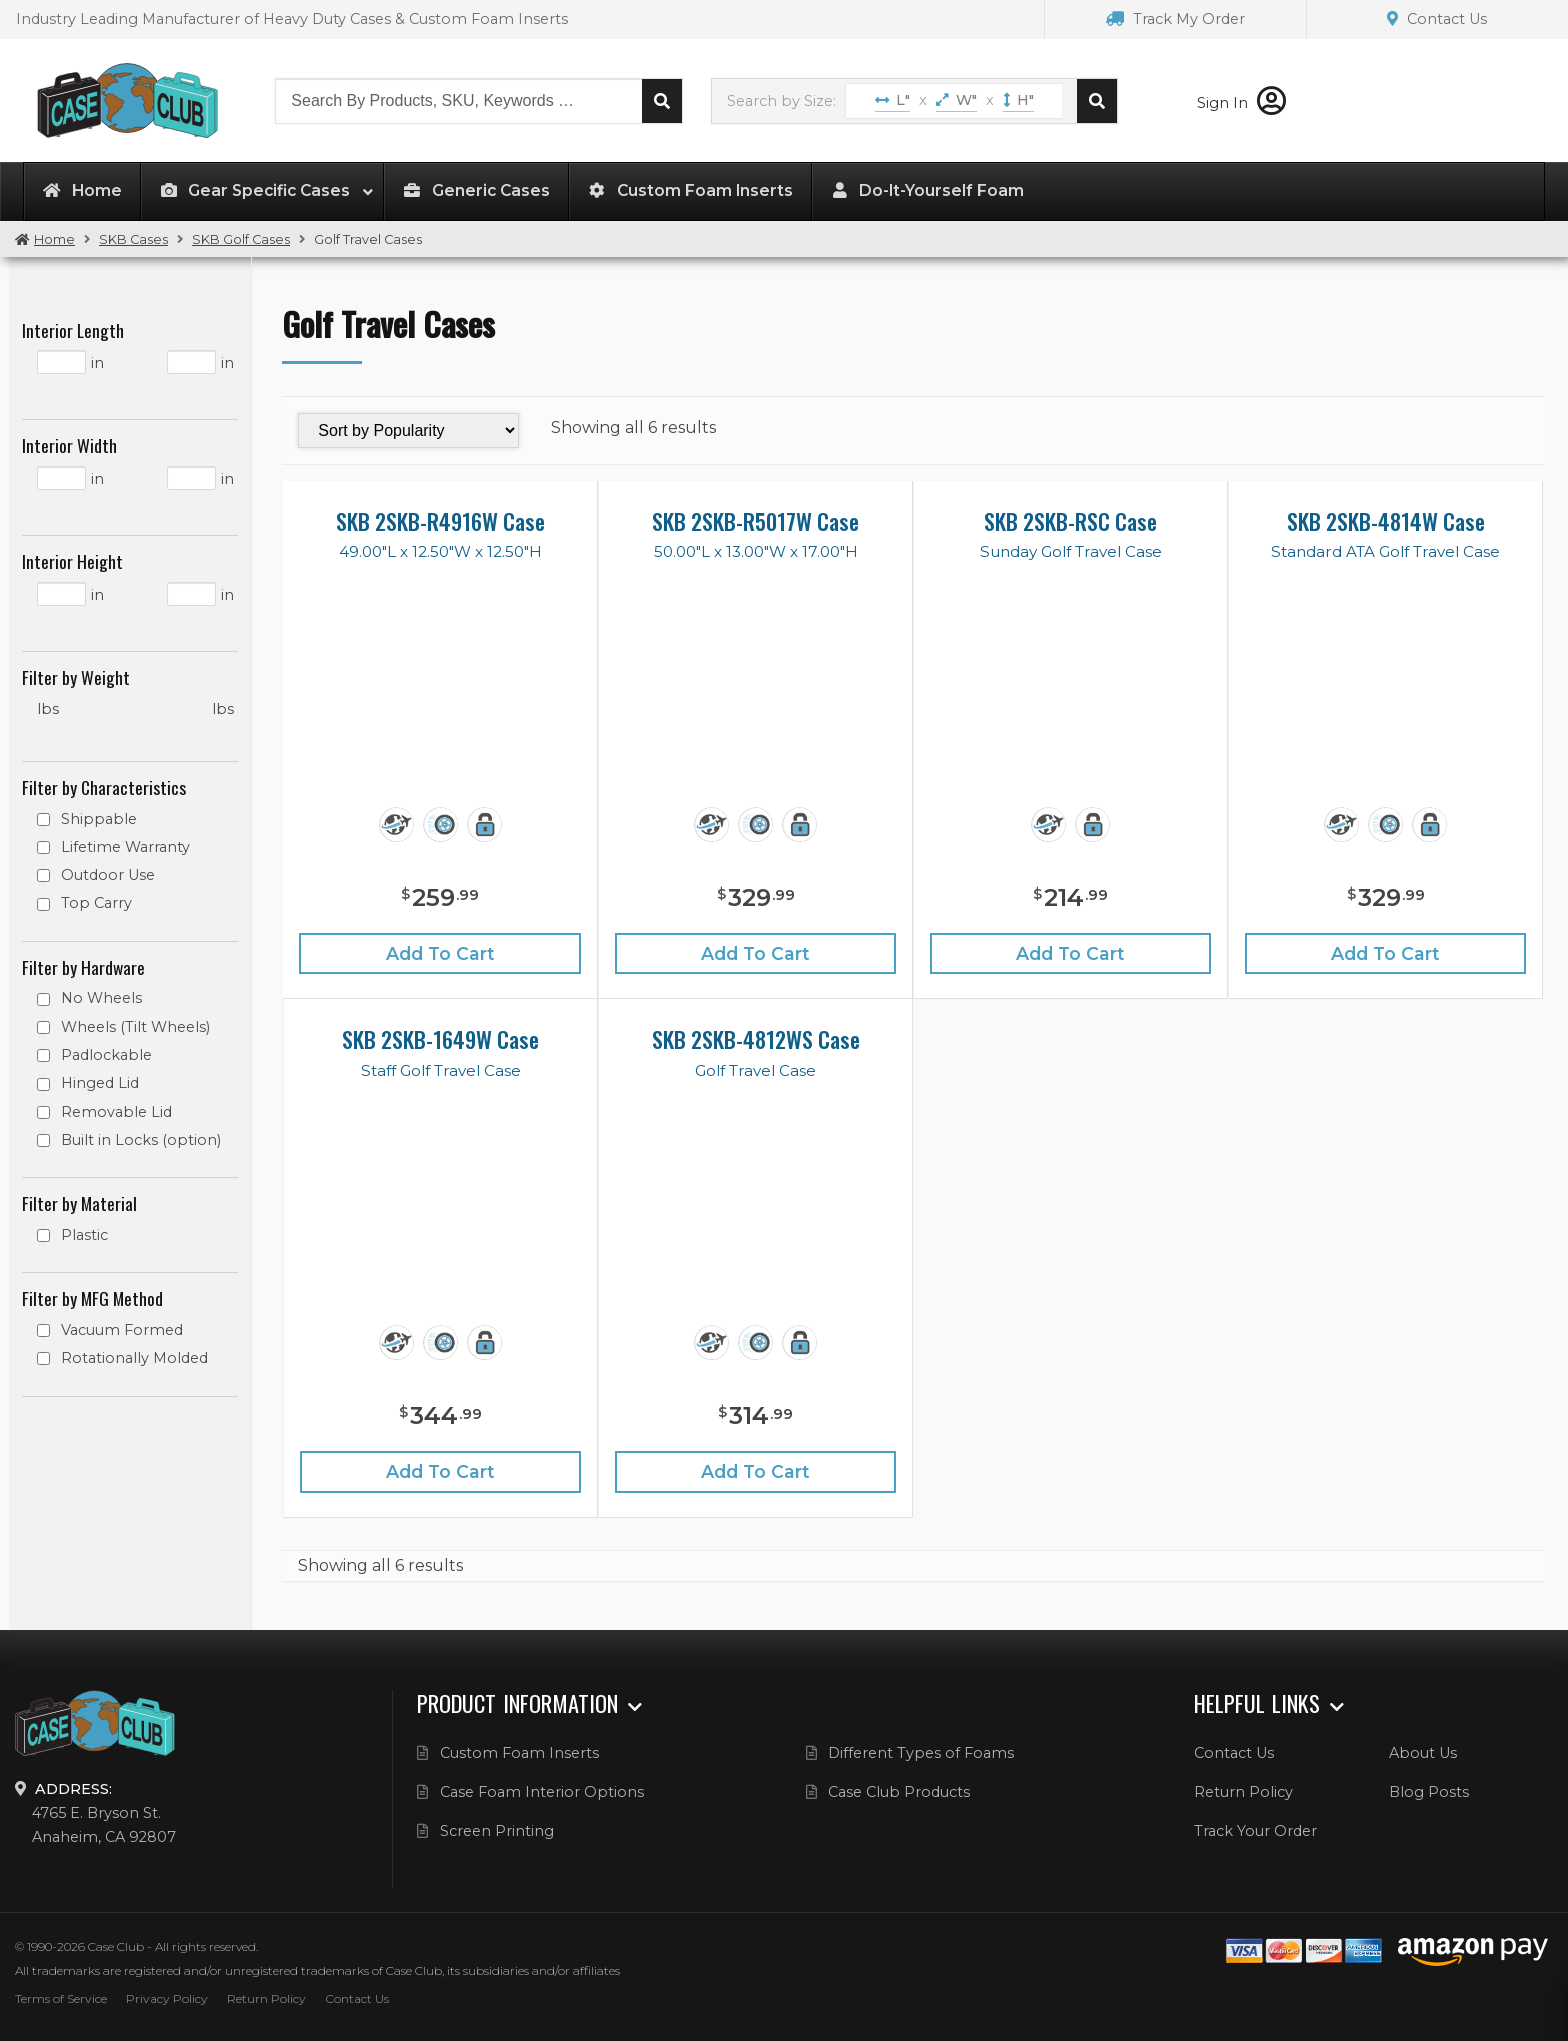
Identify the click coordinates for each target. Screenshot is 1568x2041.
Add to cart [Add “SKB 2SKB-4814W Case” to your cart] (1385, 953)
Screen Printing (497, 1831)
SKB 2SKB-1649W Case (440, 1039)
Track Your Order (1255, 1831)
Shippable (99, 819)
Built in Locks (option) (141, 1140)
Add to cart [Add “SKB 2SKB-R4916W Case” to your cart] (440, 953)
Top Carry (96, 903)
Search (662, 101)
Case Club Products (899, 1792)
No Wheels (101, 998)
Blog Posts (1429, 1792)
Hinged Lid (100, 1083)
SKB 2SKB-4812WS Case (756, 1039)
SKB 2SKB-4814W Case (1386, 521)
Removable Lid (116, 1112)
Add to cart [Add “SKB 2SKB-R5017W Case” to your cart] (755, 953)
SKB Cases (133, 239)
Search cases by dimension (1097, 101)
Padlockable (106, 1055)
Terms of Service (61, 1998)
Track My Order (1175, 19)
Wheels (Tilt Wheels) (135, 1027)
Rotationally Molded (134, 1358)
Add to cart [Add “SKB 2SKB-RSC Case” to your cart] (1070, 953)
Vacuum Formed (122, 1330)
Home (54, 239)
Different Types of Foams (921, 1753)
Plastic (84, 1235)
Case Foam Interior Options (542, 1792)
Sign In (1241, 103)
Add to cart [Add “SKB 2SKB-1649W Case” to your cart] (440, 1471)
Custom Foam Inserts (519, 1753)
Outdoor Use (108, 875)
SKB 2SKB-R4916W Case (440, 521)
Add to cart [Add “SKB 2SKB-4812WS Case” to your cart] (755, 1471)
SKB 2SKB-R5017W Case (755, 521)
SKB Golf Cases (241, 239)
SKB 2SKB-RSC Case (1070, 521)
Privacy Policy (167, 1998)
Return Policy (1243, 1792)
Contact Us (1437, 19)
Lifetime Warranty (125, 847)
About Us (1423, 1753)
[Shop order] (408, 430)
